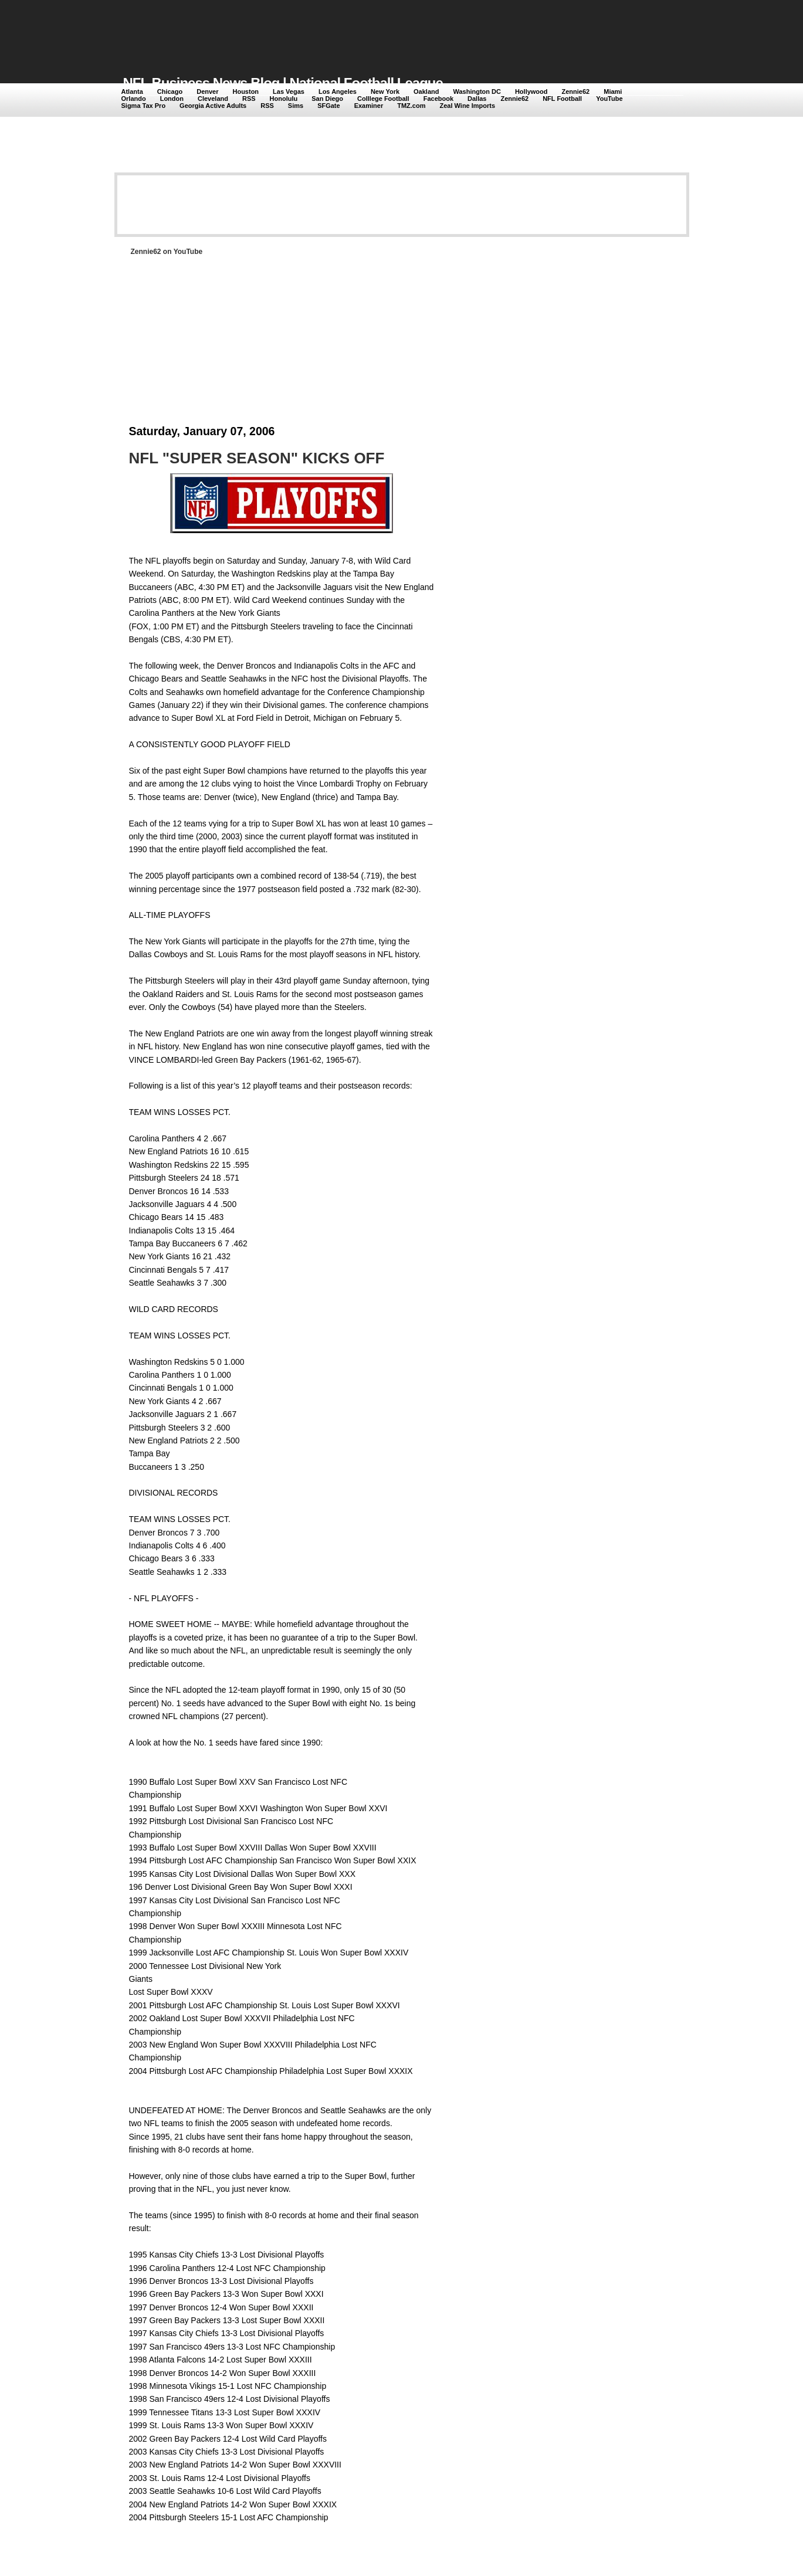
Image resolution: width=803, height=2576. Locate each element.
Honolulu (284, 98)
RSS (249, 98)
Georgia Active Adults (212, 105)
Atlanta (132, 91)
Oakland (426, 91)
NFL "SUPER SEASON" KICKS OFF (257, 458)
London (172, 98)
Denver (207, 91)
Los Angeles (338, 91)
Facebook (438, 98)
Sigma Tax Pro (143, 105)
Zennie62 (576, 91)
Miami (613, 91)
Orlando (133, 98)
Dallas (476, 98)
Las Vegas (288, 91)
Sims (295, 105)
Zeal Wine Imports (467, 105)
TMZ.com (411, 105)
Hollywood (531, 91)
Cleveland (213, 98)
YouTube (609, 98)
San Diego (327, 98)
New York (385, 91)
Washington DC (476, 91)
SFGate (328, 105)
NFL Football (562, 98)
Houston (245, 91)
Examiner (369, 105)
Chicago (169, 91)
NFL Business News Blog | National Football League (283, 83)
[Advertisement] (336, 30)
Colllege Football (383, 98)
